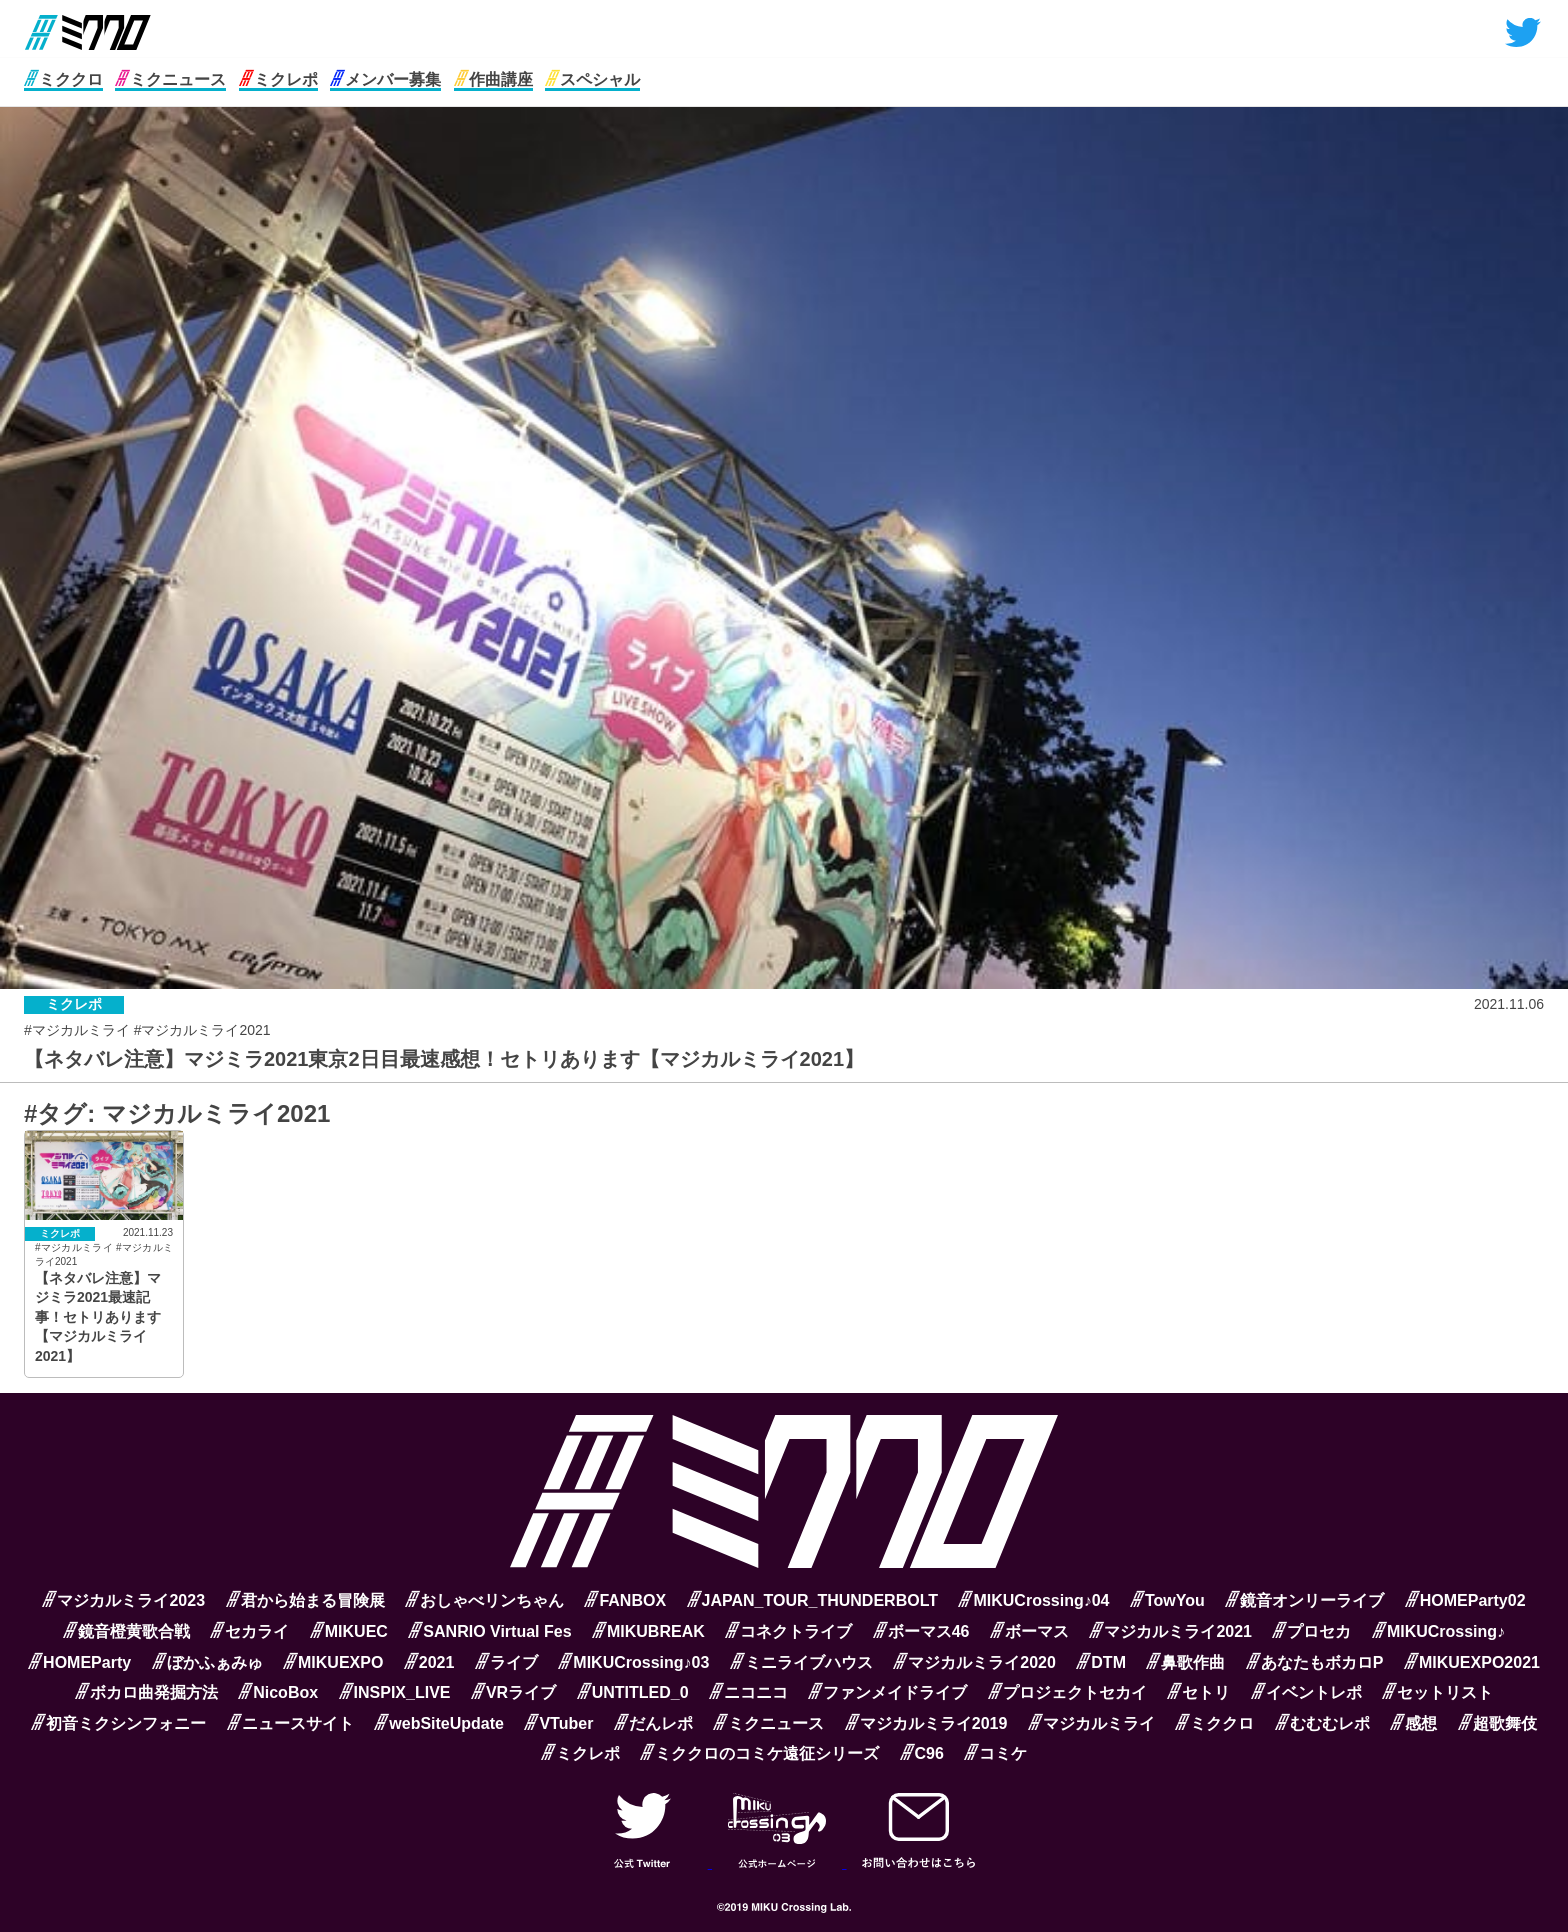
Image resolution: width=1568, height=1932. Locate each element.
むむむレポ (1322, 1723)
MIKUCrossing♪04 (1033, 1600)
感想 (1413, 1723)
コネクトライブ (788, 1631)
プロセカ (1311, 1631)
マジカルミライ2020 (974, 1662)
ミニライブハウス (801, 1662)
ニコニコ (748, 1692)
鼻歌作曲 (1185, 1662)
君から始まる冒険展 (305, 1600)
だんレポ (653, 1723)
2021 (429, 1662)
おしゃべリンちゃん (484, 1600)
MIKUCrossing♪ (1438, 1631)
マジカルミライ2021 (1170, 1631)
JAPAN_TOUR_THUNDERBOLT (812, 1600)
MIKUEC (349, 1631)
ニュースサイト (290, 1723)
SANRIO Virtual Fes (489, 1631)
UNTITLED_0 (633, 1692)
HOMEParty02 (1465, 1600)
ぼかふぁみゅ (207, 1662)
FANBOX (625, 1600)
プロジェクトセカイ (1067, 1692)
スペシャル (592, 79)
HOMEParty (79, 1662)
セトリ (1198, 1692)
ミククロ (63, 79)
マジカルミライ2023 (123, 1600)
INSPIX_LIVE (395, 1692)
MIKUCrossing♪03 (633, 1662)
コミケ (995, 1753)
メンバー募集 (385, 79)
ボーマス (1029, 1631)
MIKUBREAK (648, 1631)
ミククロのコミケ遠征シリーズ (759, 1753)
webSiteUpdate (439, 1723)
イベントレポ (1306, 1692)
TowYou (1167, 1600)
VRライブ (513, 1692)
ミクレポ (278, 79)
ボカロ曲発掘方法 (146, 1692)
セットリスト (1437, 1692)
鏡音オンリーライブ (1304, 1600)
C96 (922, 1753)
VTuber (558, 1723)
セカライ (249, 1631)
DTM (1101, 1662)
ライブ (506, 1662)
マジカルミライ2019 (926, 1723)
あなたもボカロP (1315, 1662)
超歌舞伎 (1497, 1723)
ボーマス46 (921, 1631)
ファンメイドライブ (887, 1692)
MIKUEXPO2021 (1472, 1662)
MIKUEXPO (333, 1662)
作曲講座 (493, 79)
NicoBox (278, 1692)
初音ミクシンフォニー (118, 1723)
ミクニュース (170, 79)
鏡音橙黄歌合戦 (126, 1631)
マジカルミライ (1091, 1723)
